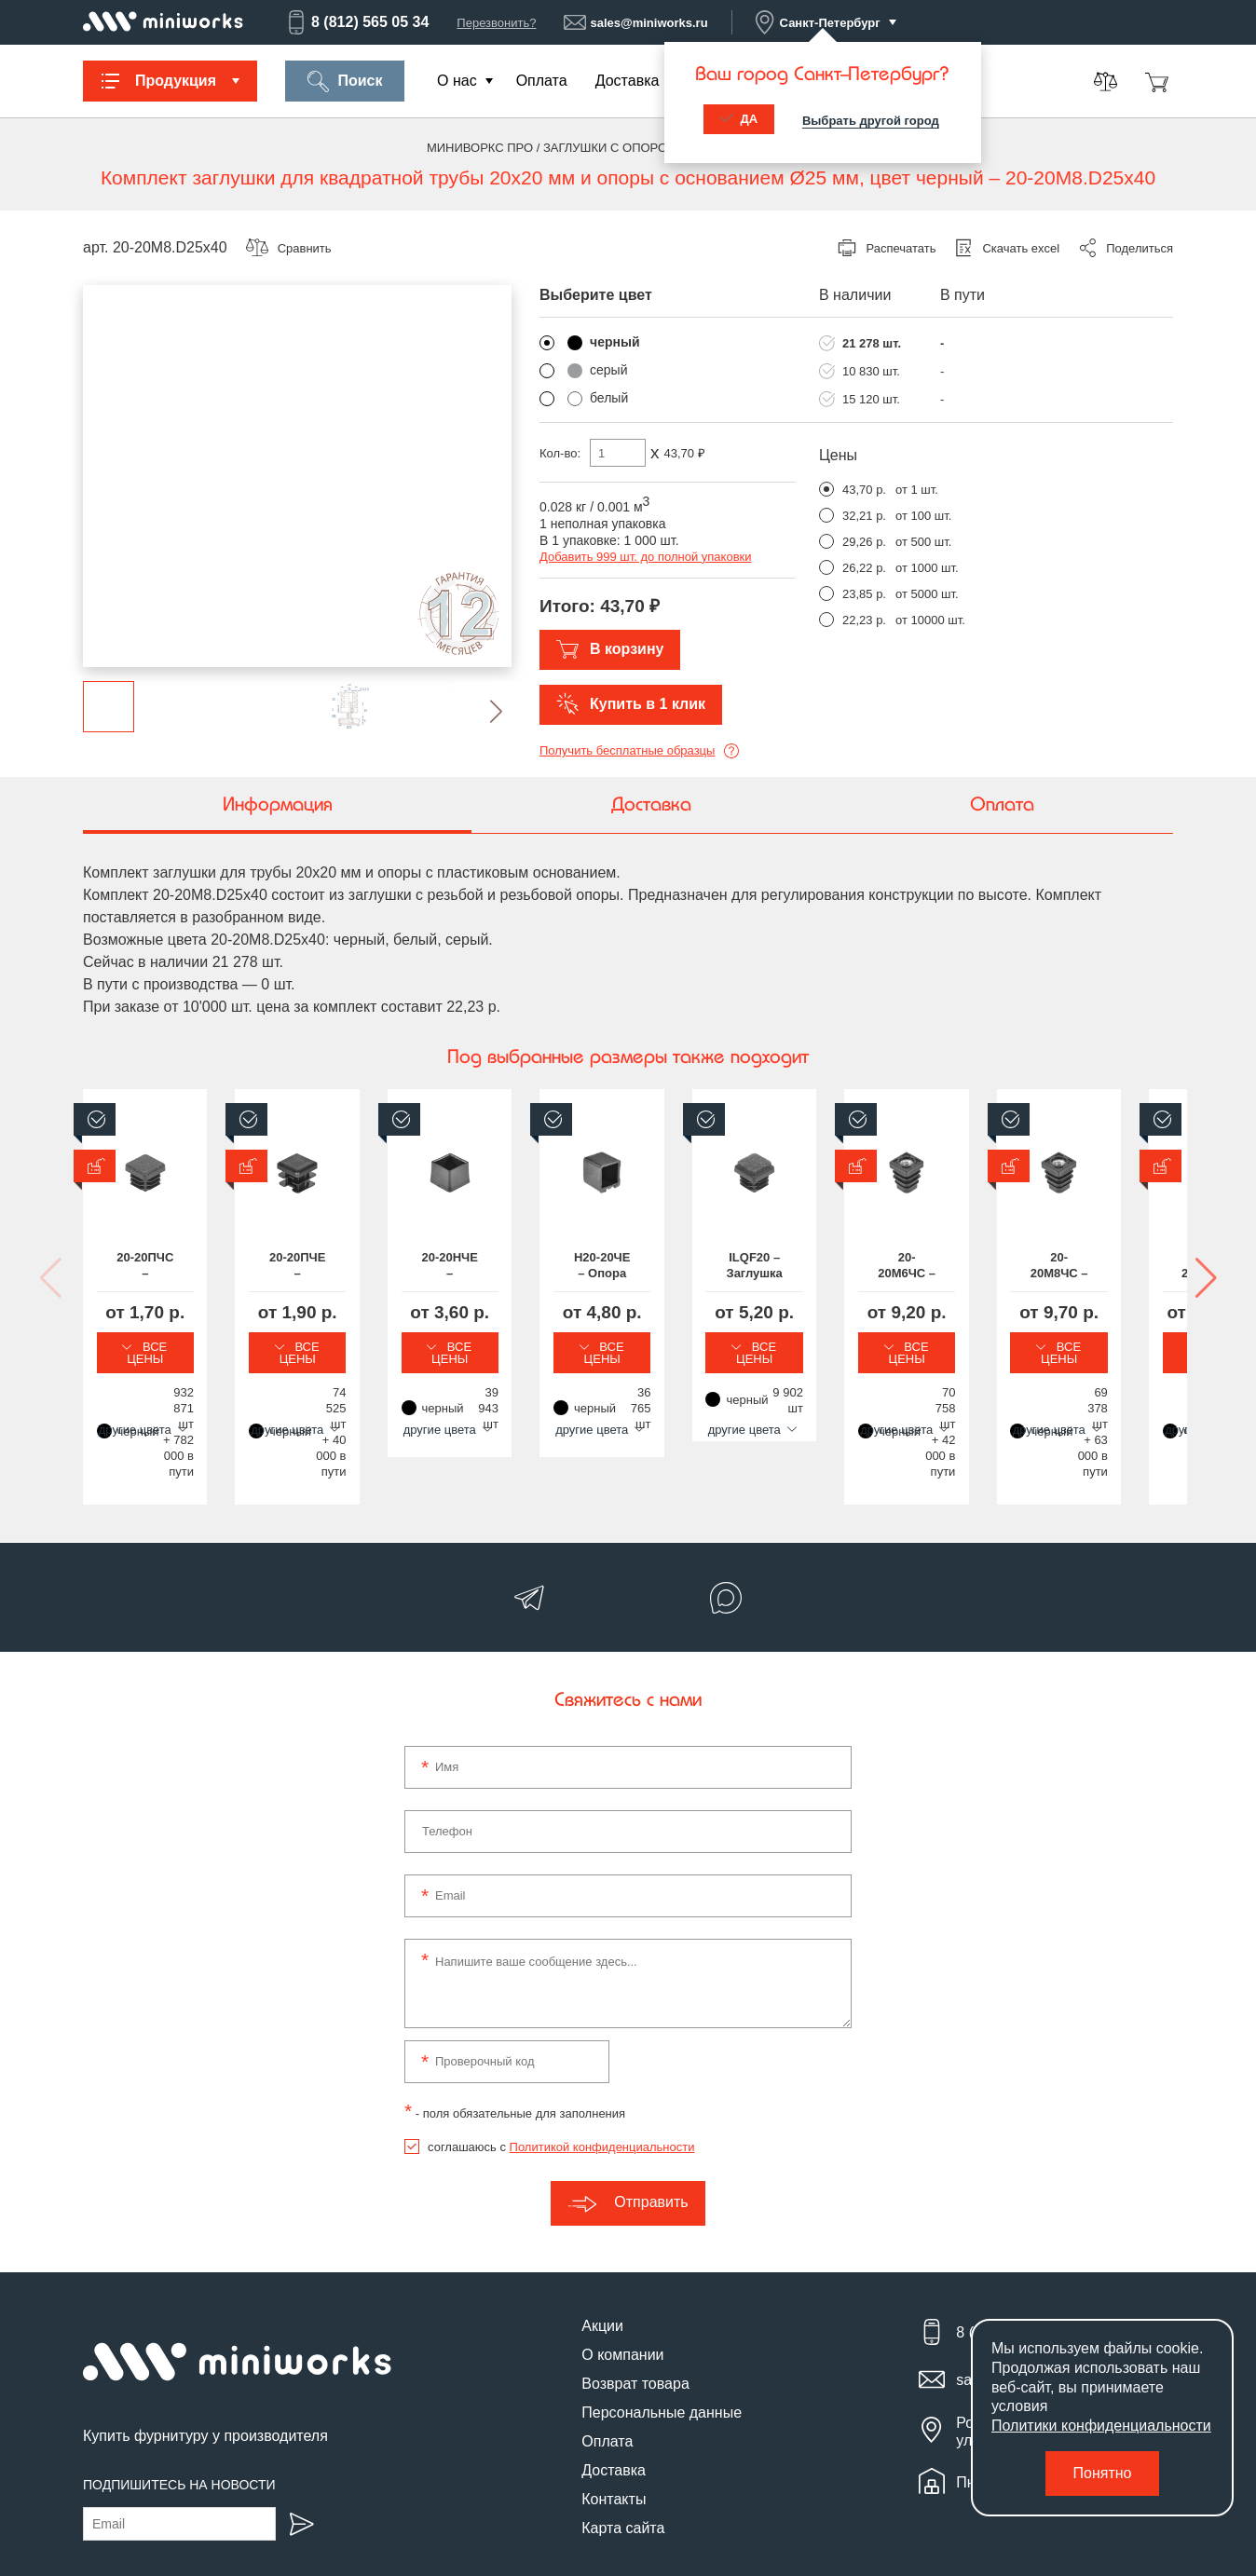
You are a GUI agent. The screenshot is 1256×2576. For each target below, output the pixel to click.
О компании (622, 2283)
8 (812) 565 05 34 (357, 22)
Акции (602, 2254)
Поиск (344, 81)
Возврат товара (635, 2312)
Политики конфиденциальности (1101, 2425)
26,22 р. (864, 568)
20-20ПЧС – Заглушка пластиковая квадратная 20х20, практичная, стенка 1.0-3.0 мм (208, 1266)
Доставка (627, 81)
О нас (457, 81)
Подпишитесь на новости (179, 2413)
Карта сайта (622, 2456)
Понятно (1102, 2473)
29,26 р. (864, 542)
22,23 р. (864, 620)
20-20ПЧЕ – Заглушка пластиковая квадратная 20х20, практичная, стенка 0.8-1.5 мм (488, 1266)
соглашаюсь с (561, 2075)
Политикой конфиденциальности (602, 2075)
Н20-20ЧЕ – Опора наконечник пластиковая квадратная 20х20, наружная (1047, 1266)
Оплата (541, 81)
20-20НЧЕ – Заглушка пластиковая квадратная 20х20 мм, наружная (767, 1266)
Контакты (613, 2427)
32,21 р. (864, 516)
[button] (481, 711)
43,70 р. (864, 490)
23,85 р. (864, 594)
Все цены (209, 1347)
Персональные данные (661, 2341)
